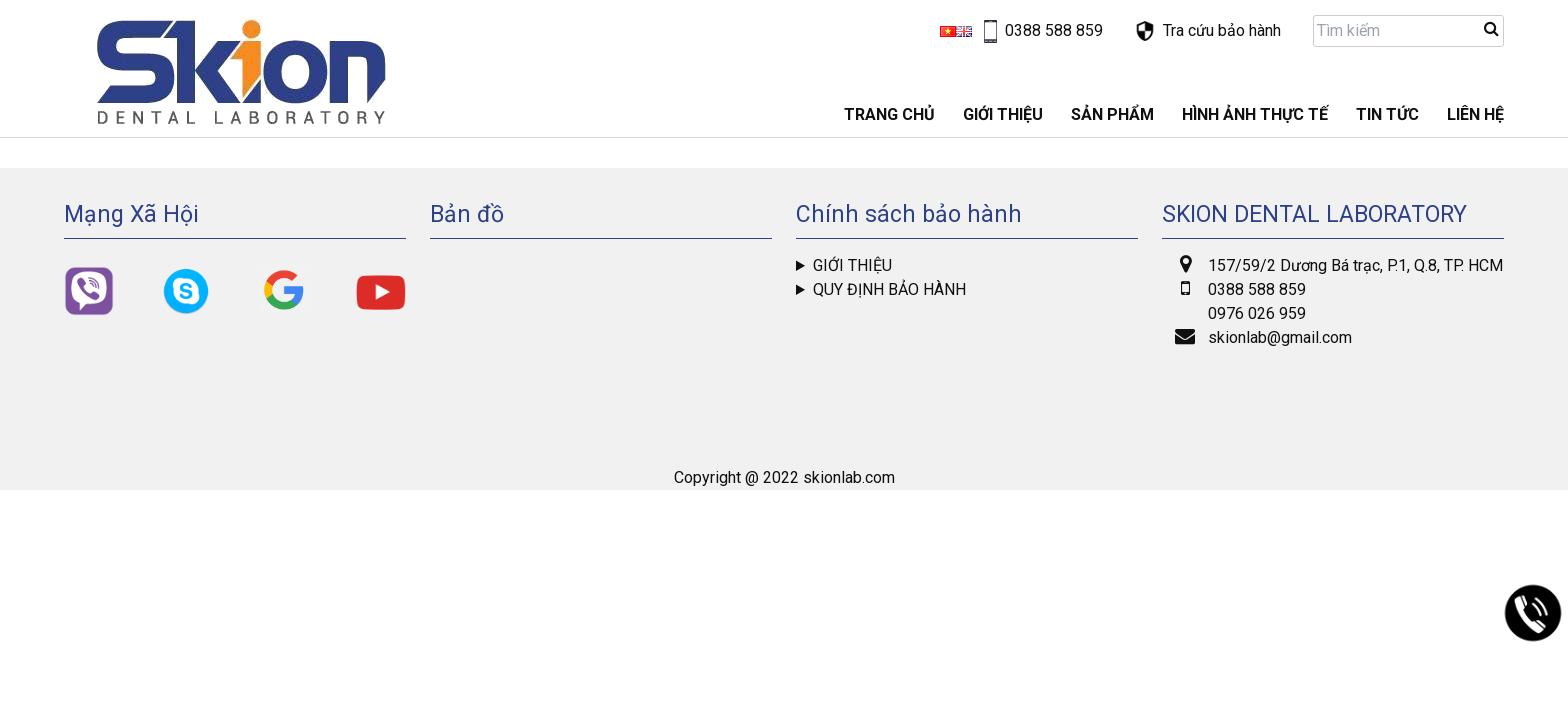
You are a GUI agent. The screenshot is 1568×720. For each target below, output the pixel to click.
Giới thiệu (852, 265)
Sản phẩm (1112, 114)
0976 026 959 (1257, 313)
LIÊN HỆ (1475, 114)
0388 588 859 (1257, 289)
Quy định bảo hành (889, 289)
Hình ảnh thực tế (1255, 114)
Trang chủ (889, 114)
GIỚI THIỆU (1003, 114)
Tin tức (1387, 114)
